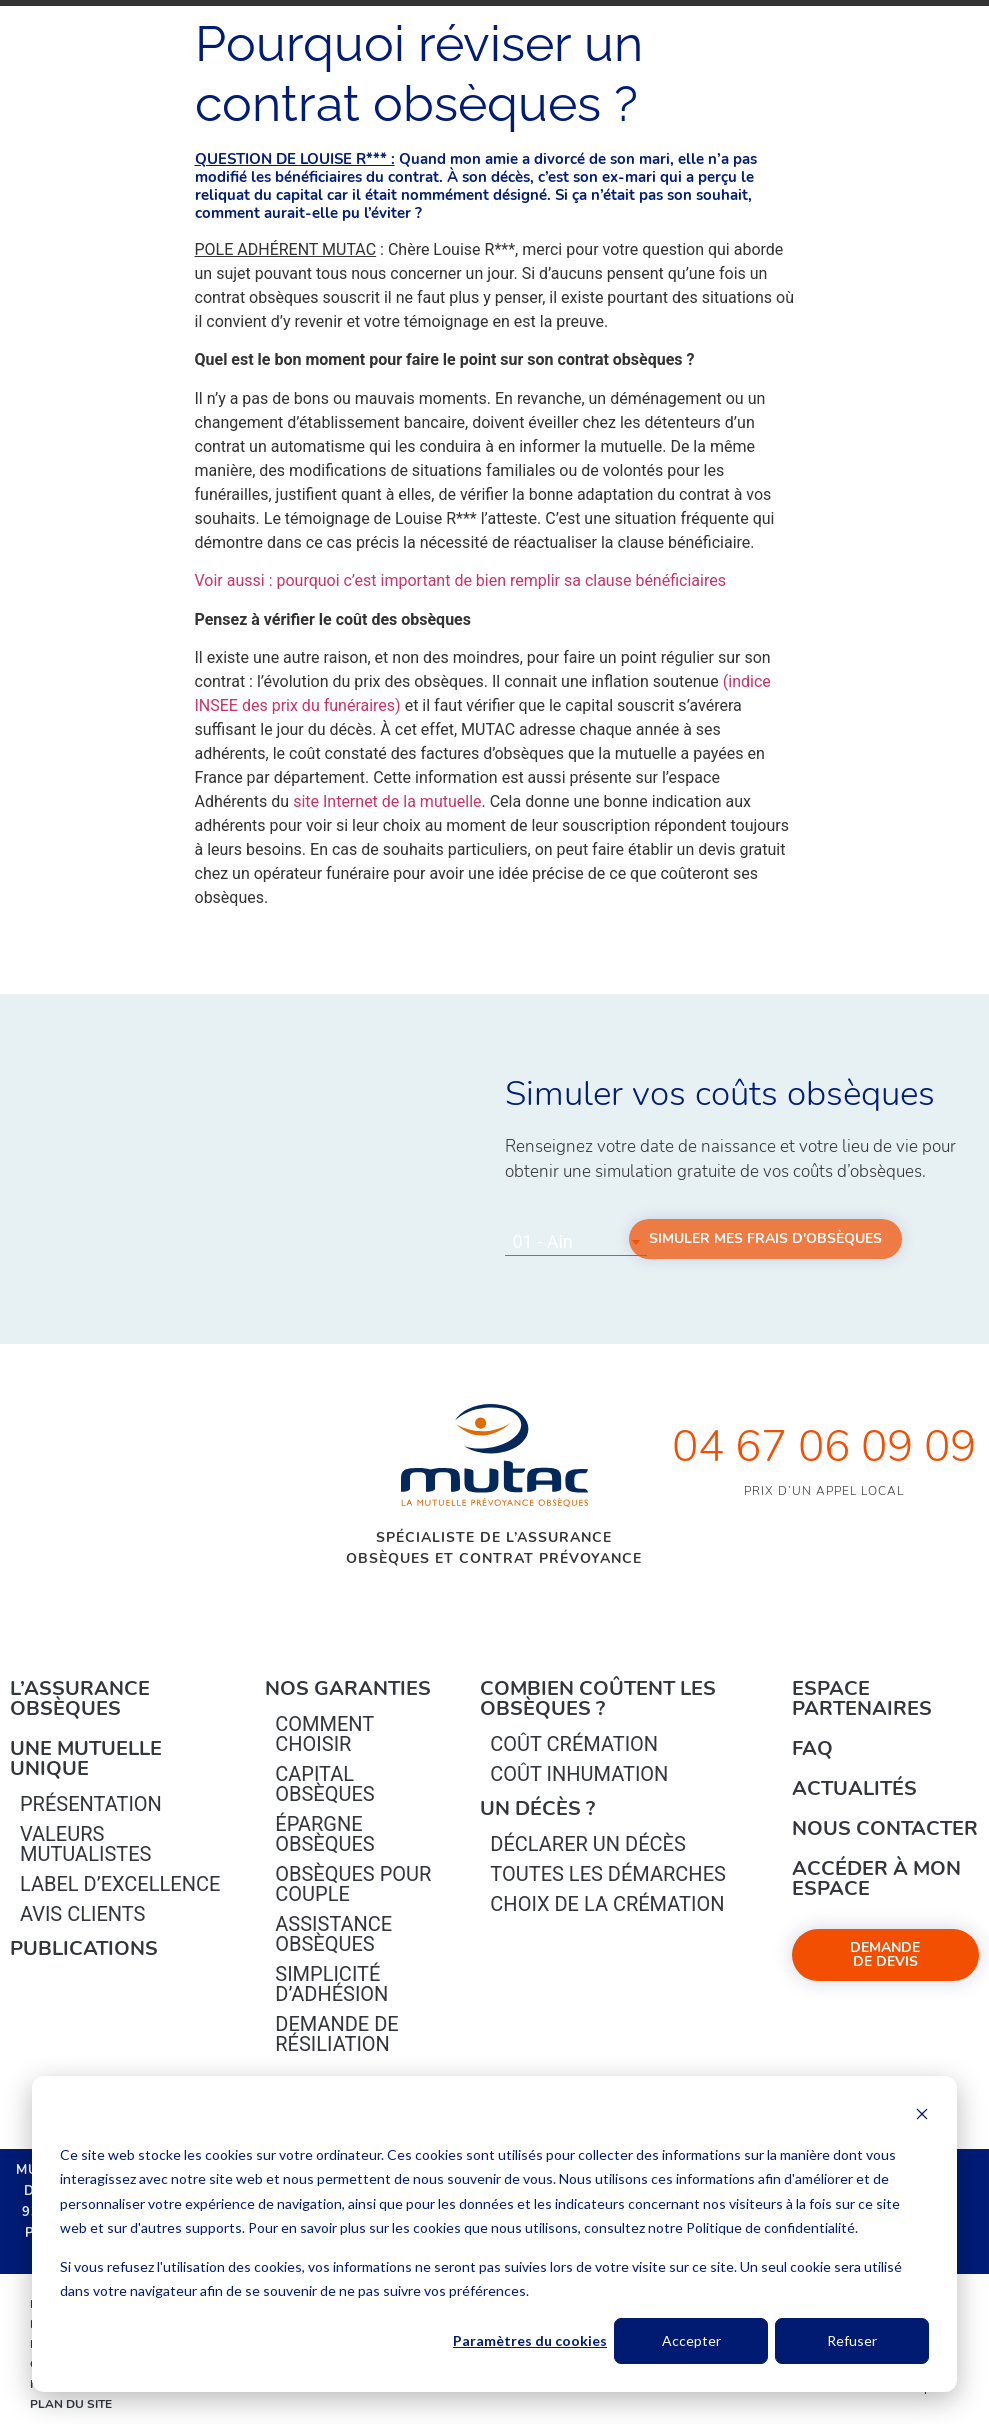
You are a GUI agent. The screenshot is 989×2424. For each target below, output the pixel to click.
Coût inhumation (579, 1774)
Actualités (854, 1788)
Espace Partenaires (862, 1698)
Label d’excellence (120, 1884)
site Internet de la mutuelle (387, 801)
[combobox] (576, 1242)
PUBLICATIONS (84, 1948)
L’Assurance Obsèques (80, 1698)
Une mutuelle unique (86, 1758)
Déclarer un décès (587, 1844)
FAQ (812, 1748)
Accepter (691, 2340)
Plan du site (71, 2404)
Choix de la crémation (607, 1904)
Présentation (91, 1804)
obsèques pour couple (353, 1884)
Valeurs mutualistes (85, 1844)
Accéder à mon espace (876, 1878)
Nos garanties (348, 1688)
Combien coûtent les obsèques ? (598, 1698)
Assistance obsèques (333, 1934)
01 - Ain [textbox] (543, 1241)
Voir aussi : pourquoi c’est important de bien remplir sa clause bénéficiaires (460, 580)
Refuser (852, 2340)
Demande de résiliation (336, 2034)
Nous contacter (885, 1828)
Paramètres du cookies (530, 2340)
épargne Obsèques (324, 1834)
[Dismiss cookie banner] (922, 2116)
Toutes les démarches (608, 1874)
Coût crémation (574, 1744)
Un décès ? (537, 1808)
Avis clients (82, 1914)
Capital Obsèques (324, 1784)
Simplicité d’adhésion (331, 1984)
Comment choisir (324, 1734)
